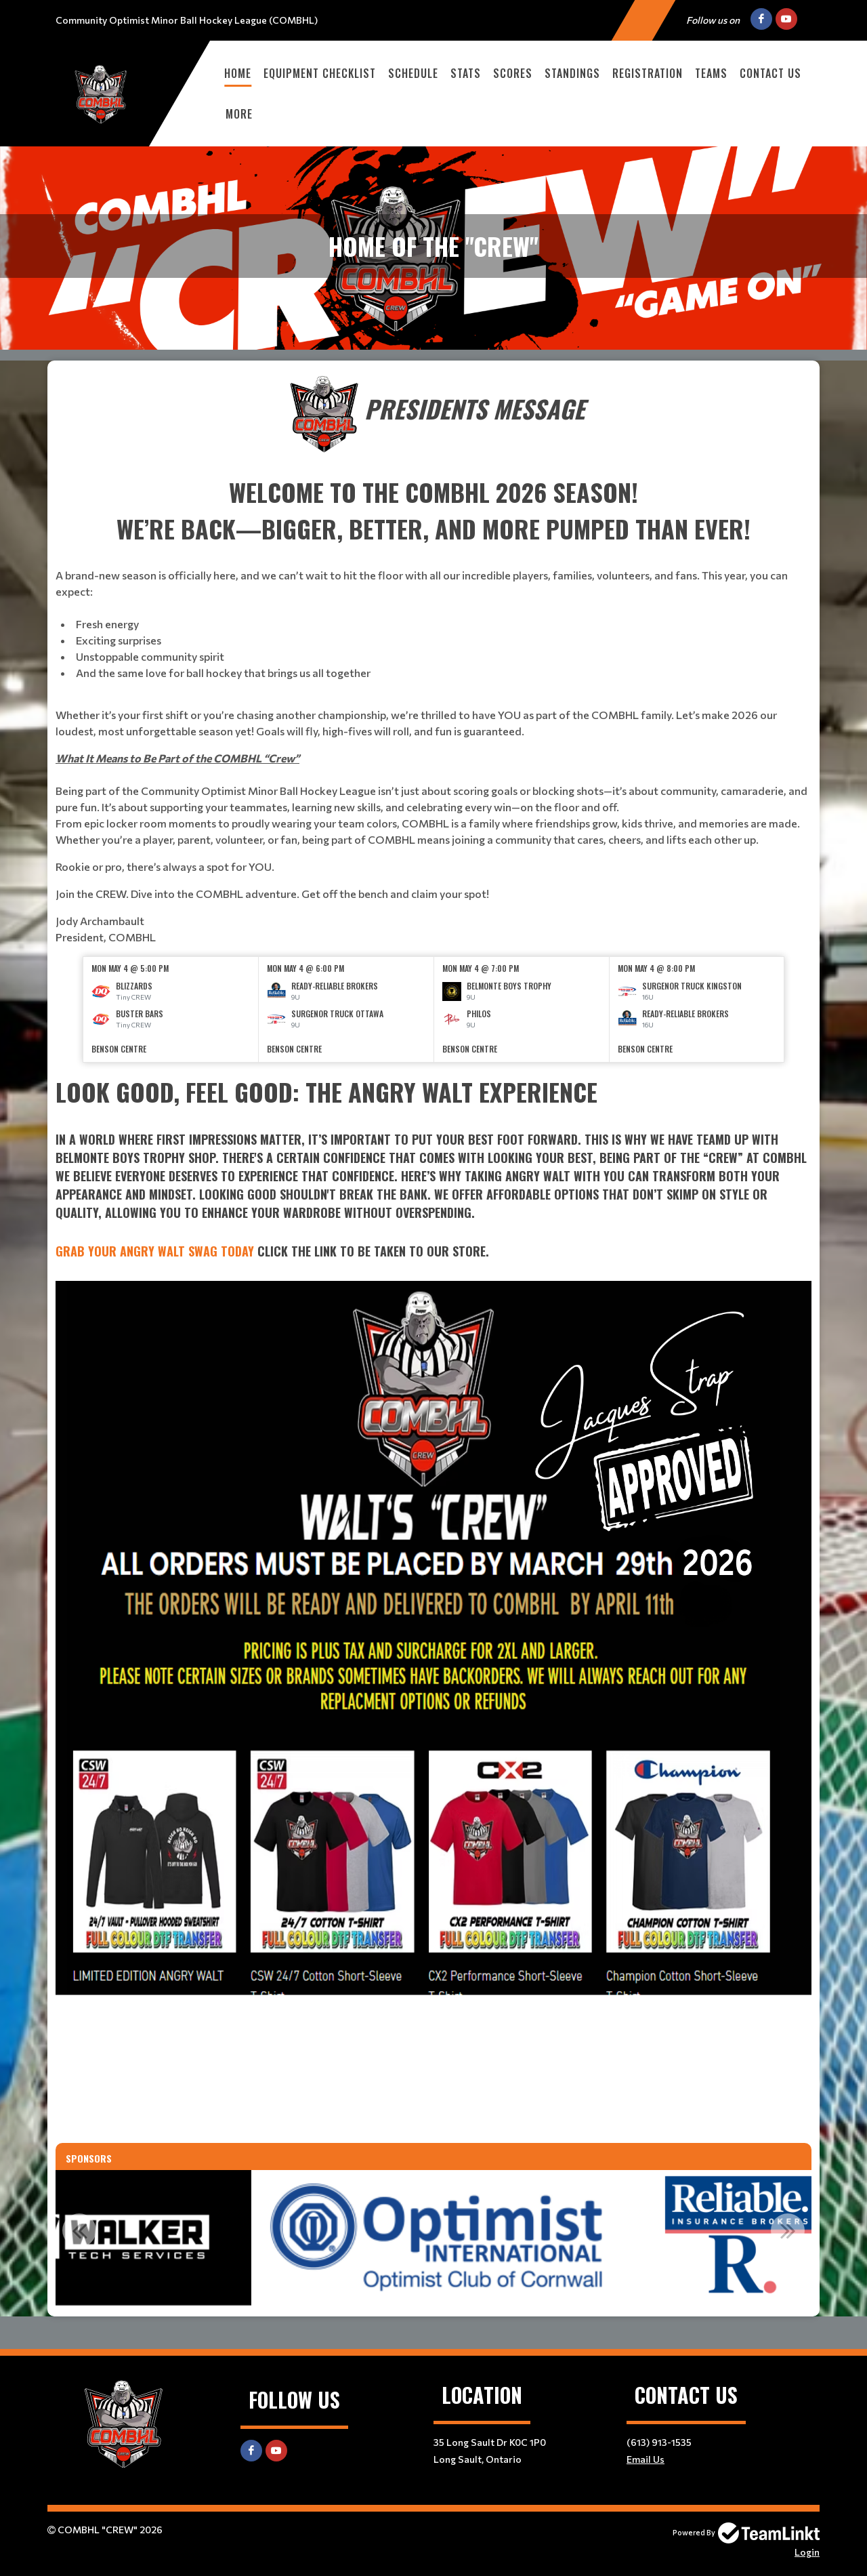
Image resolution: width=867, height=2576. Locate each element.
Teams (711, 73)
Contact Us (770, 73)
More (239, 114)
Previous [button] (79, 2230)
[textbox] (433, 658)
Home (237, 73)
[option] (171, 1009)
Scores (512, 73)
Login (807, 2552)
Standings (572, 73)
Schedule (413, 73)
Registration (647, 73)
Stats (465, 73)
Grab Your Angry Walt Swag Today (155, 1251)
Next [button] (788, 2230)
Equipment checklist (319, 73)
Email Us (645, 2459)
